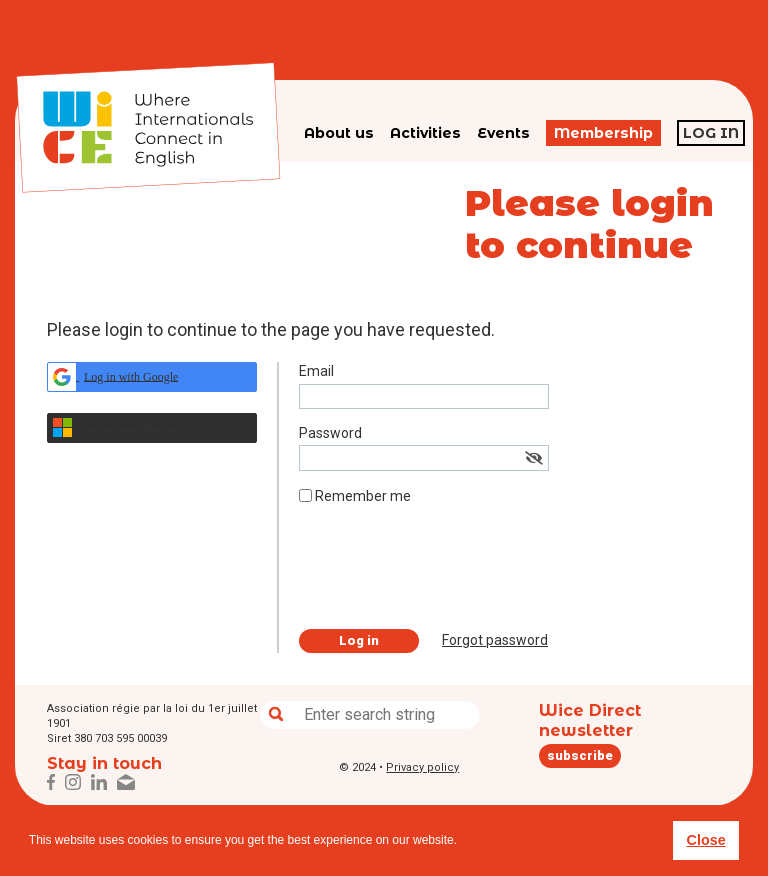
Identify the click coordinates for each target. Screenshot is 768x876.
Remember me (363, 496)
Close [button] (705, 840)
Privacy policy (422, 767)
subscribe (580, 755)
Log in (711, 133)
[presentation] (451, 575)
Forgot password (495, 640)
